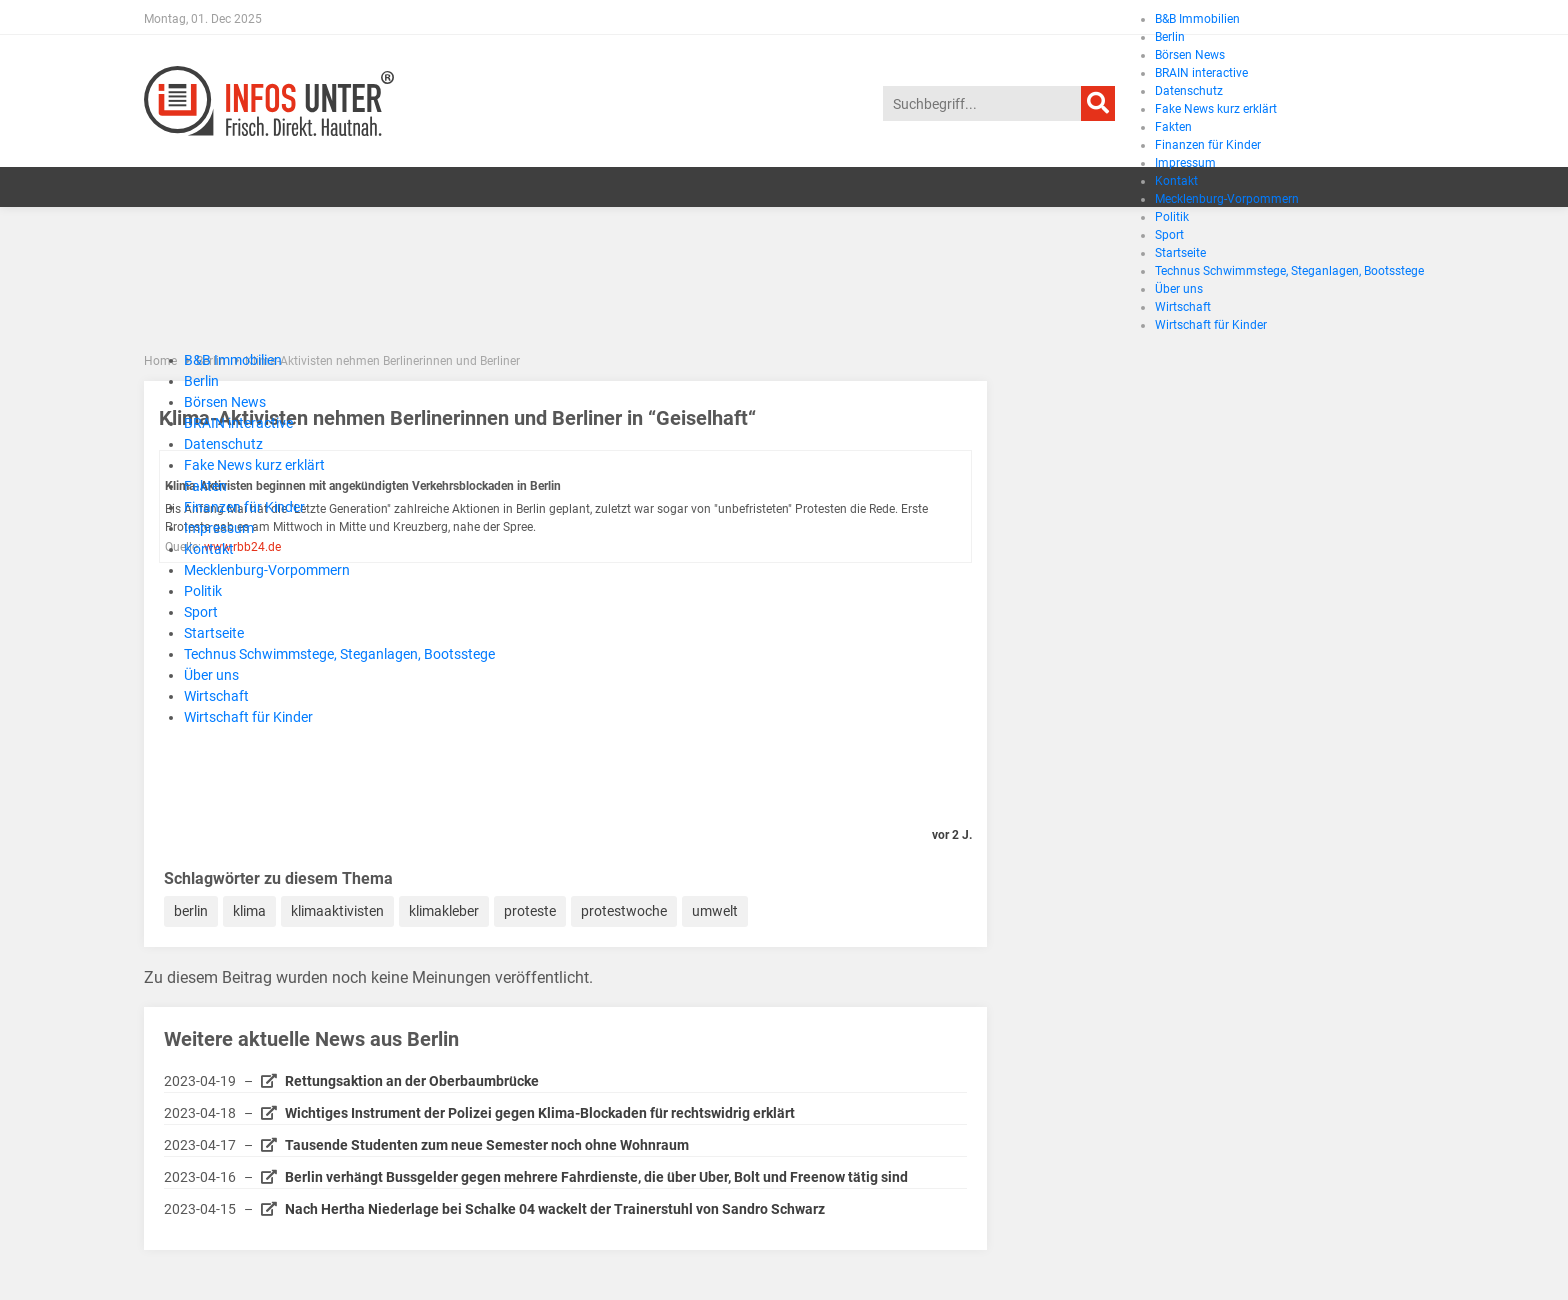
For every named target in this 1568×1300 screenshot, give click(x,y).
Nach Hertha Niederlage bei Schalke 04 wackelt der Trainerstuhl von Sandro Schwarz (555, 1209)
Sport (201, 612)
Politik (203, 591)
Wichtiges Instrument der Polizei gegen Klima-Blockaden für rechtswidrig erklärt (540, 1113)
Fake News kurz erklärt (254, 465)
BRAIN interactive (238, 423)
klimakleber (444, 911)
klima (249, 911)
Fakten (205, 486)
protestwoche (624, 911)
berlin (191, 911)
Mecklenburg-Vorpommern (267, 570)
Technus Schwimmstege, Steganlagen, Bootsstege (339, 654)
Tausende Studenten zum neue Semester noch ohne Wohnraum (487, 1145)
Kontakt (209, 549)
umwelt (715, 911)
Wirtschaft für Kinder (248, 717)
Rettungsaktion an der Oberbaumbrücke (412, 1081)
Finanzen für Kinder (244, 507)
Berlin (201, 381)
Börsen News (225, 402)
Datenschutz (223, 444)
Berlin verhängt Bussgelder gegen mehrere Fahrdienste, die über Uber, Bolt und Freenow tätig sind (596, 1177)
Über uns (211, 675)
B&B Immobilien (1197, 19)
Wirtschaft (216, 696)
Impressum (219, 528)
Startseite (214, 633)
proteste (530, 911)
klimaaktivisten (337, 911)
